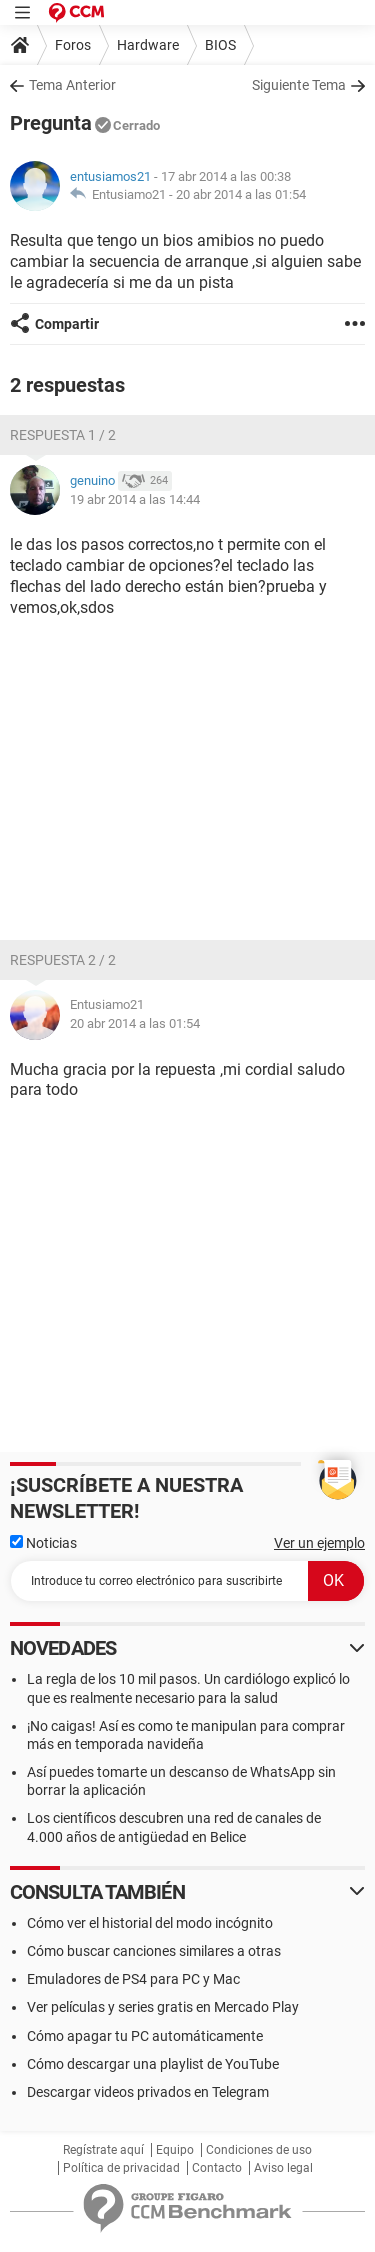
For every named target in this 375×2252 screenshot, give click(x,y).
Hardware (148, 45)
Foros (73, 45)
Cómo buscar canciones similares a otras (154, 1951)
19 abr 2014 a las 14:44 (135, 499)
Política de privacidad (121, 2168)
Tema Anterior (72, 85)
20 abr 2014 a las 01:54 (241, 194)
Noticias (43, 1543)
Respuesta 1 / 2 (63, 435)
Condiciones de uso (259, 2150)
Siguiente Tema (299, 85)
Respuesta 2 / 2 (63, 960)
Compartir (67, 324)
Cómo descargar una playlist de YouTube (153, 2064)
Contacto (217, 2168)
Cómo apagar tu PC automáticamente (145, 2036)
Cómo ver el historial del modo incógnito (150, 1923)
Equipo (175, 2150)
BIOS (220, 45)
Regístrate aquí (103, 2150)
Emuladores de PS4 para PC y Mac (133, 1979)
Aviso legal (283, 2168)
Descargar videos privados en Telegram (148, 2092)
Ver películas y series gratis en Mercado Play (163, 2007)
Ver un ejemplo (319, 1543)
